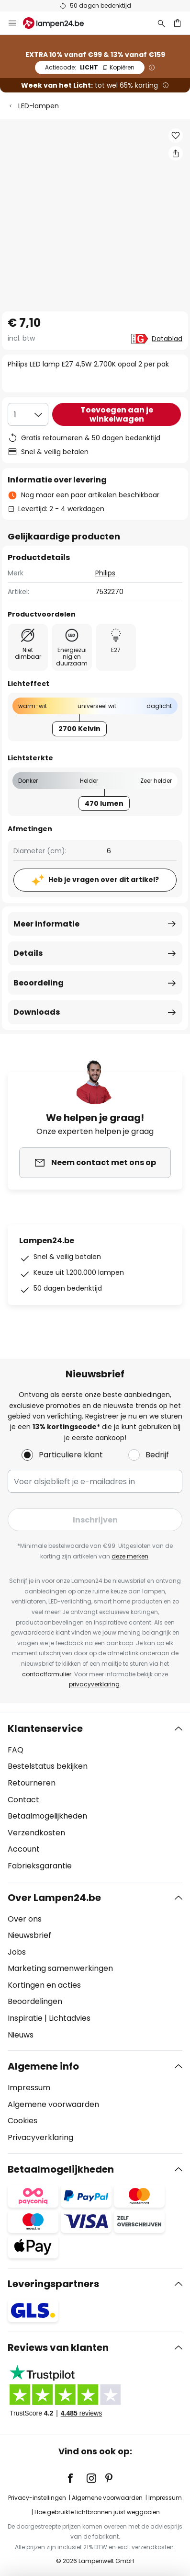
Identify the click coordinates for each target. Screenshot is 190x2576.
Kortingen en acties (44, 1985)
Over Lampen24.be (54, 1897)
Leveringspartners (53, 2283)
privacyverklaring (94, 1684)
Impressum (29, 2087)
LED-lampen (38, 106)
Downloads (36, 1012)
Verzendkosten (36, 1832)
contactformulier (46, 1674)
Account (24, 1849)
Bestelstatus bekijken (48, 1766)
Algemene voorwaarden (53, 2104)
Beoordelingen (35, 2001)
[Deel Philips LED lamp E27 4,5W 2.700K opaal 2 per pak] (175, 153)
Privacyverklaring (40, 2137)
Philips (105, 573)
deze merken (130, 1556)
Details (28, 953)
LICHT (89, 67)
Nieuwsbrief (29, 1935)
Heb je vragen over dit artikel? (103, 879)
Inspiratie (25, 2018)
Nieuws (21, 2034)
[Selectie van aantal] (28, 414)
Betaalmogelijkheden (47, 1815)
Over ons (25, 1918)
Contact (23, 1799)
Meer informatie (46, 923)
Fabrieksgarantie (40, 1865)
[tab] (95, 1797)
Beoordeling (38, 982)
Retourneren (32, 1782)
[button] (175, 135)
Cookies (22, 2120)
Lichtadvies (69, 2018)
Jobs (17, 1952)
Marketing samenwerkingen (60, 1968)
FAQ (15, 1749)
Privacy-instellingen (37, 2498)
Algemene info (43, 2066)
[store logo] (59, 22)
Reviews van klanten (58, 2347)
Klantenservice (45, 1728)
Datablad (167, 338)
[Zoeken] (161, 22)
